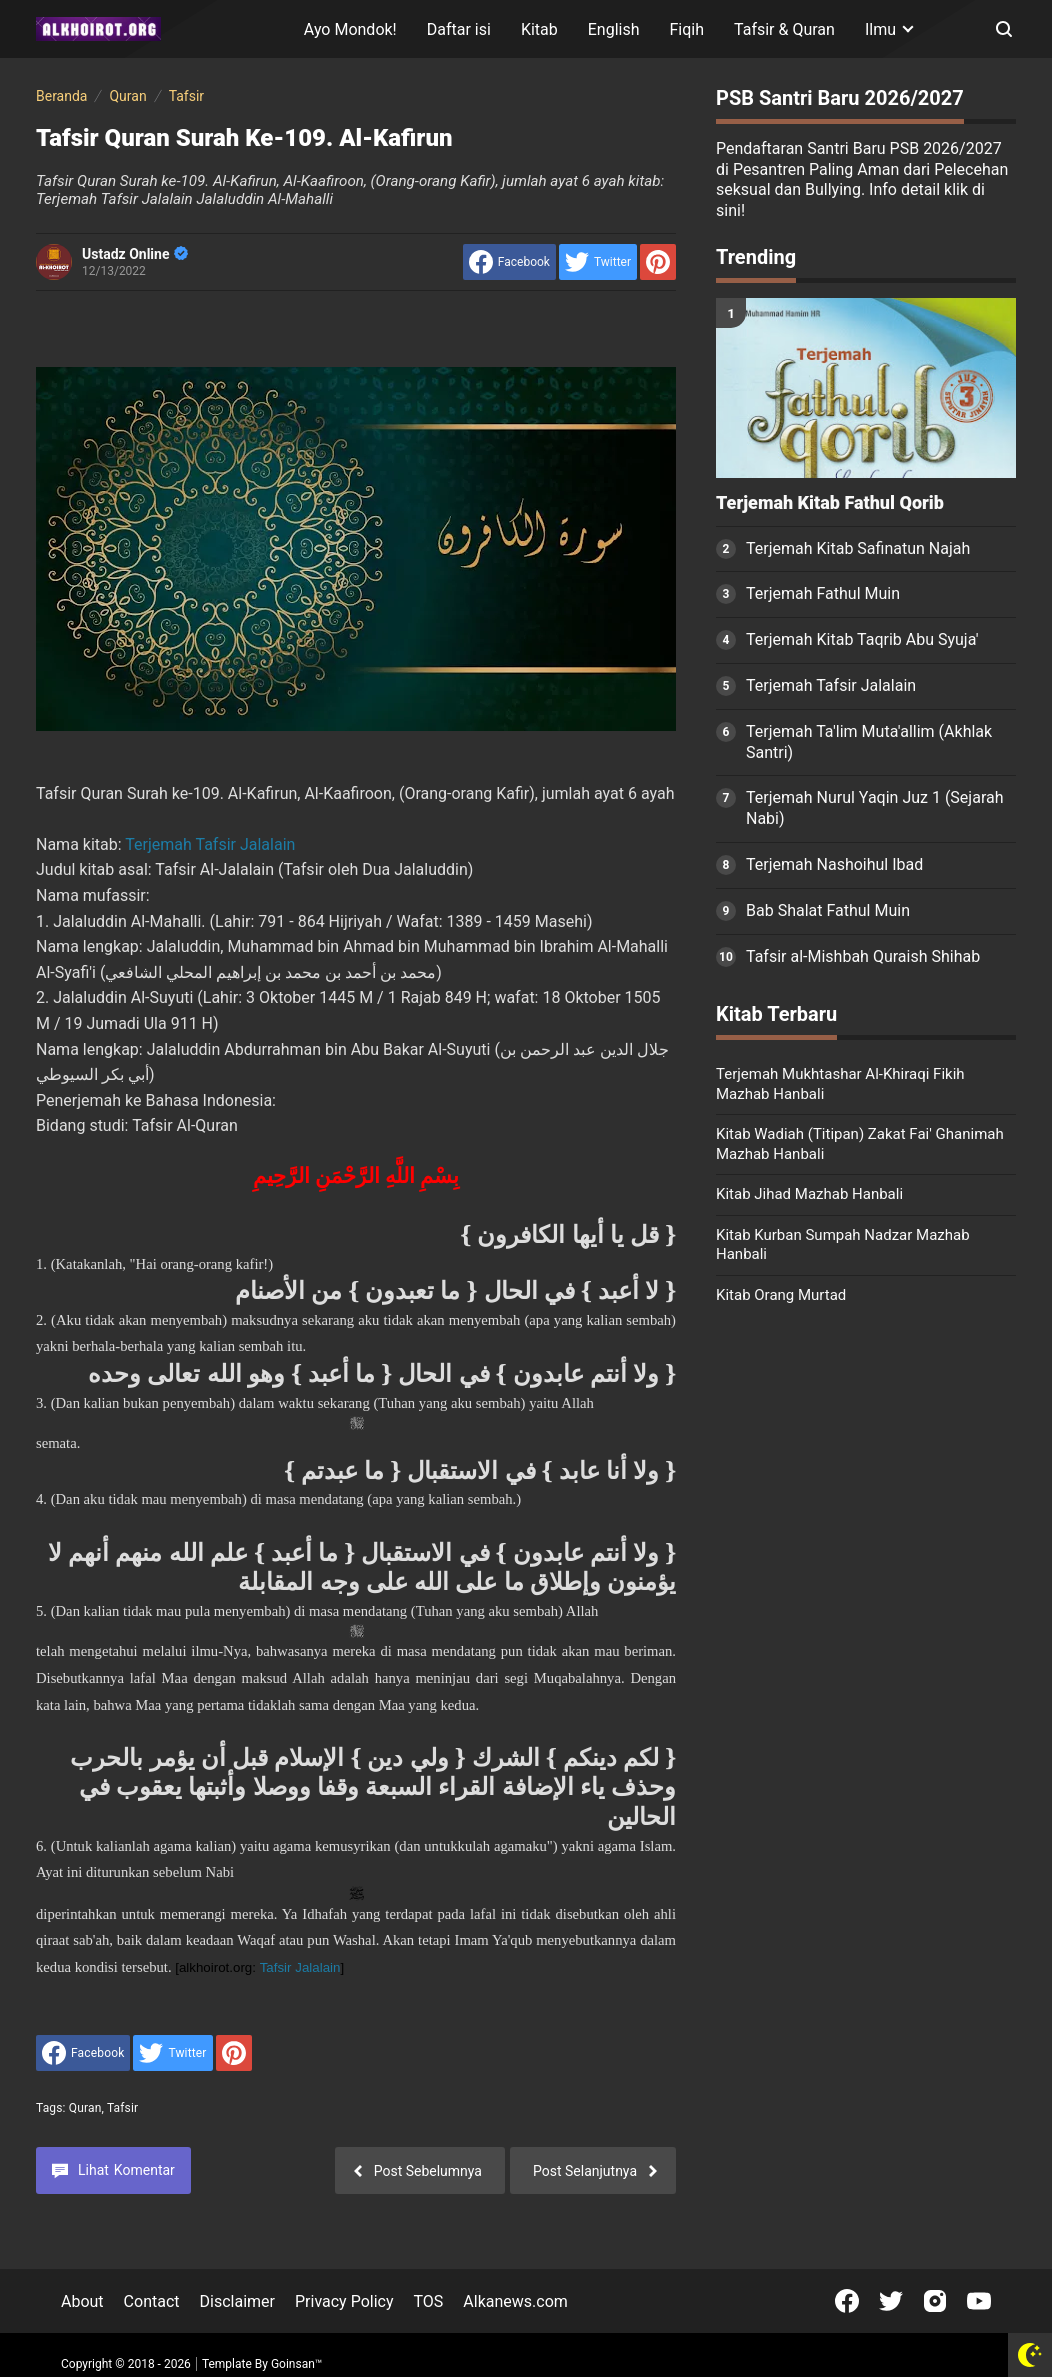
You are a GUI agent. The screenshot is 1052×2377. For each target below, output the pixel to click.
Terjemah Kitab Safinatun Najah (858, 548)
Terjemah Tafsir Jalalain (210, 844)
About (82, 2301)
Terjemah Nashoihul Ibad (834, 864)
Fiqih (687, 29)
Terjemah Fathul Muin (823, 593)
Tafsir (122, 2108)
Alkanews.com (515, 2301)
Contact (152, 2301)
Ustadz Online (135, 254)
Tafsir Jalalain (300, 1967)
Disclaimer (237, 2301)
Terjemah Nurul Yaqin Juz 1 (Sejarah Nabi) (875, 808)
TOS (428, 2301)
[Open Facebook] (847, 2301)
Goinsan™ (296, 2364)
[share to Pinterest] (658, 262)
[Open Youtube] (979, 2301)
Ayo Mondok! (350, 29)
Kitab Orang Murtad (781, 1295)
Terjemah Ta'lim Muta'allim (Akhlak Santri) (869, 742)
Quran (85, 2108)
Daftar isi (459, 29)
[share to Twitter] (598, 262)
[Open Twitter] (891, 2301)
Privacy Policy (344, 2301)
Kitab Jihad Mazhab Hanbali (809, 1194)
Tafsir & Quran (784, 29)
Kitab (539, 29)
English (614, 29)
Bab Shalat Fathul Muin (828, 910)
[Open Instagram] (935, 2301)
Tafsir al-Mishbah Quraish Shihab (863, 956)
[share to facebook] (509, 262)
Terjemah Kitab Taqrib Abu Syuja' (862, 639)
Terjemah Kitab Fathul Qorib (830, 503)
